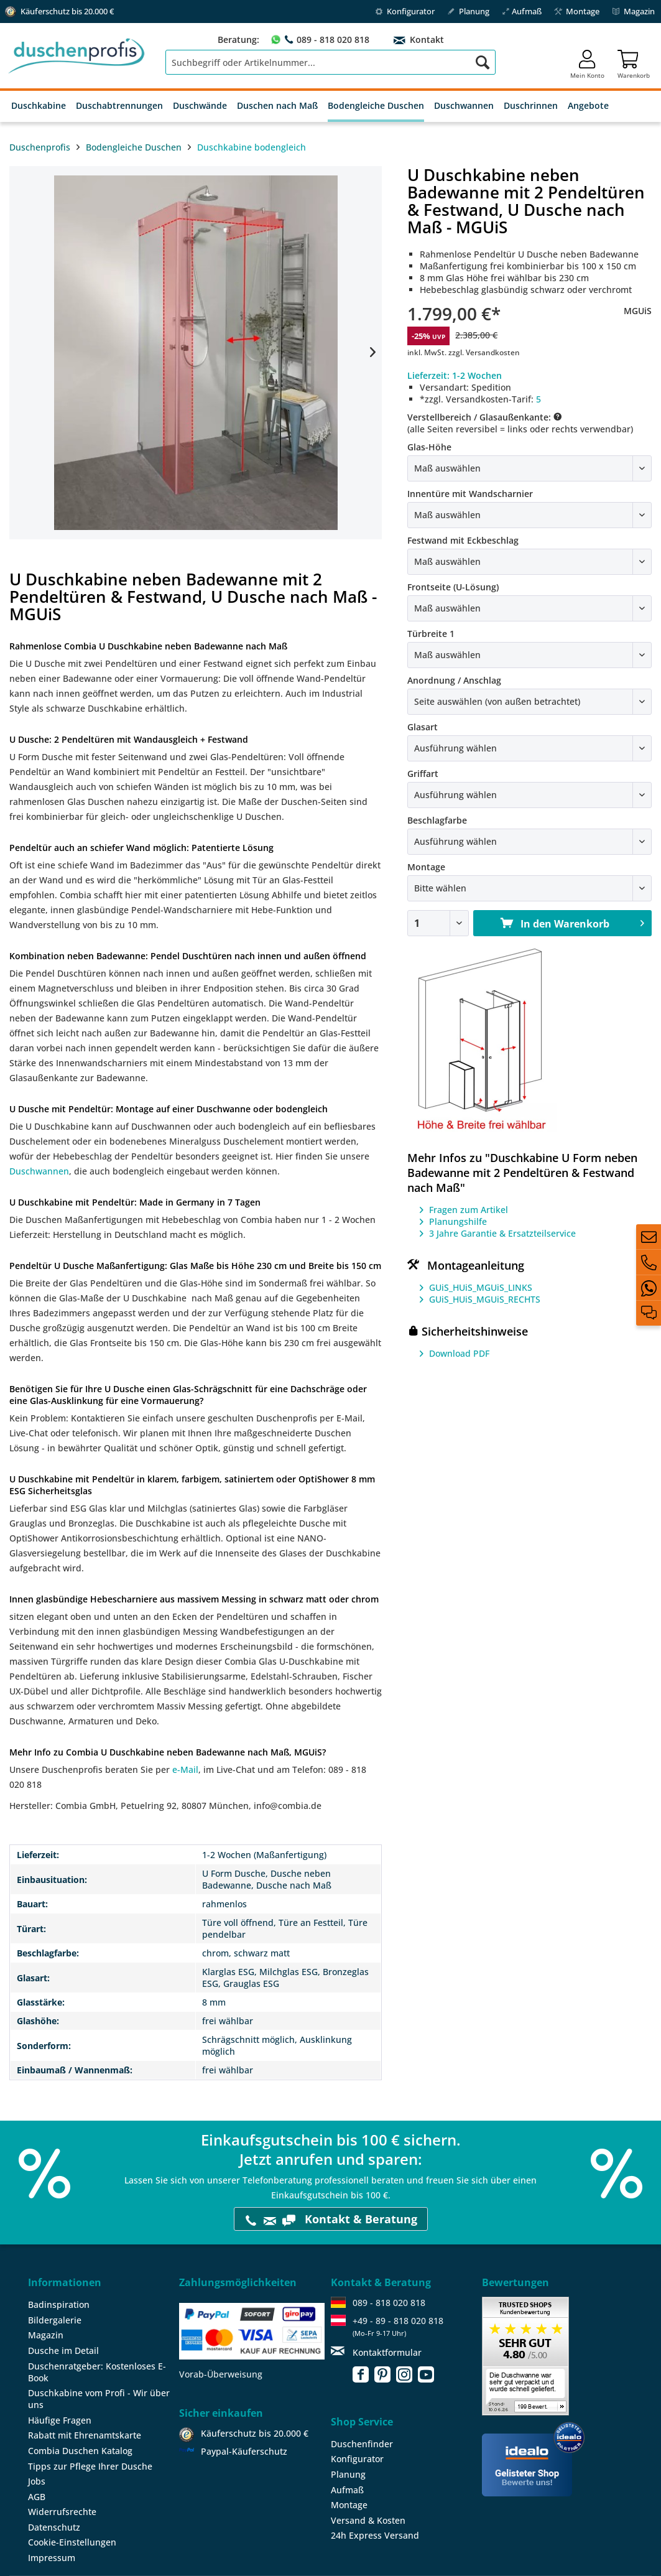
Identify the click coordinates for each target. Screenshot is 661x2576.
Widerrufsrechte (62, 2512)
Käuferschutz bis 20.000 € (254, 2433)
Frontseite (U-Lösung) (453, 587)
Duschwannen (39, 1171)
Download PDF (459, 1353)
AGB (36, 2497)
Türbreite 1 (431, 633)
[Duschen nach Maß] (277, 106)
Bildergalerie (54, 2320)
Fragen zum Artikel (468, 1210)
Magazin (633, 11)
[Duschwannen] (464, 106)
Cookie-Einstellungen (72, 2542)
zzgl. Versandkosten (484, 352)
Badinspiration (59, 2304)
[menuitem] (330, 62)
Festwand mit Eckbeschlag (463, 540)
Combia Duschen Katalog (80, 2451)
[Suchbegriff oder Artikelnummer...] (330, 62)
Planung (468, 11)
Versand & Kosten (368, 2520)
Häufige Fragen (59, 2420)
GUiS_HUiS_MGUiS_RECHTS (484, 1299)
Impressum (51, 2558)
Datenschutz (54, 2527)
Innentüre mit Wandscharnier (470, 494)
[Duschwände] (200, 106)
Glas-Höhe (429, 447)
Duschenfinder (362, 2444)
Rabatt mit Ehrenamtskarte (84, 2435)
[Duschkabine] (38, 106)
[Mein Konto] (587, 62)
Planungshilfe (458, 1221)
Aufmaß (522, 11)
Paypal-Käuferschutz (244, 2451)
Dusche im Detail (63, 2350)
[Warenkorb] (633, 62)
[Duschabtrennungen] (119, 106)
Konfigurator (405, 11)
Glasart (422, 727)
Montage (576, 11)
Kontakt (425, 39)
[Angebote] (588, 106)
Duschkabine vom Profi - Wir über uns (99, 2399)
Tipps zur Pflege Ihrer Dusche (90, 2466)
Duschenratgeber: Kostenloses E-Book (97, 2372)
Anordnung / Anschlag (454, 680)
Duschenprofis (39, 147)
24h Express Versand (375, 2535)
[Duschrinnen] (531, 106)
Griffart (422, 773)
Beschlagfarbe (437, 820)
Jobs (36, 2481)
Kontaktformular (387, 2352)
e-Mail (185, 1769)
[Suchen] (482, 62)
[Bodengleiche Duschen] (376, 106)
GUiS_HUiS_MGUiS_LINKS (480, 1287)
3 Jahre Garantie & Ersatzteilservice (502, 1233)
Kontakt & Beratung (330, 2219)
